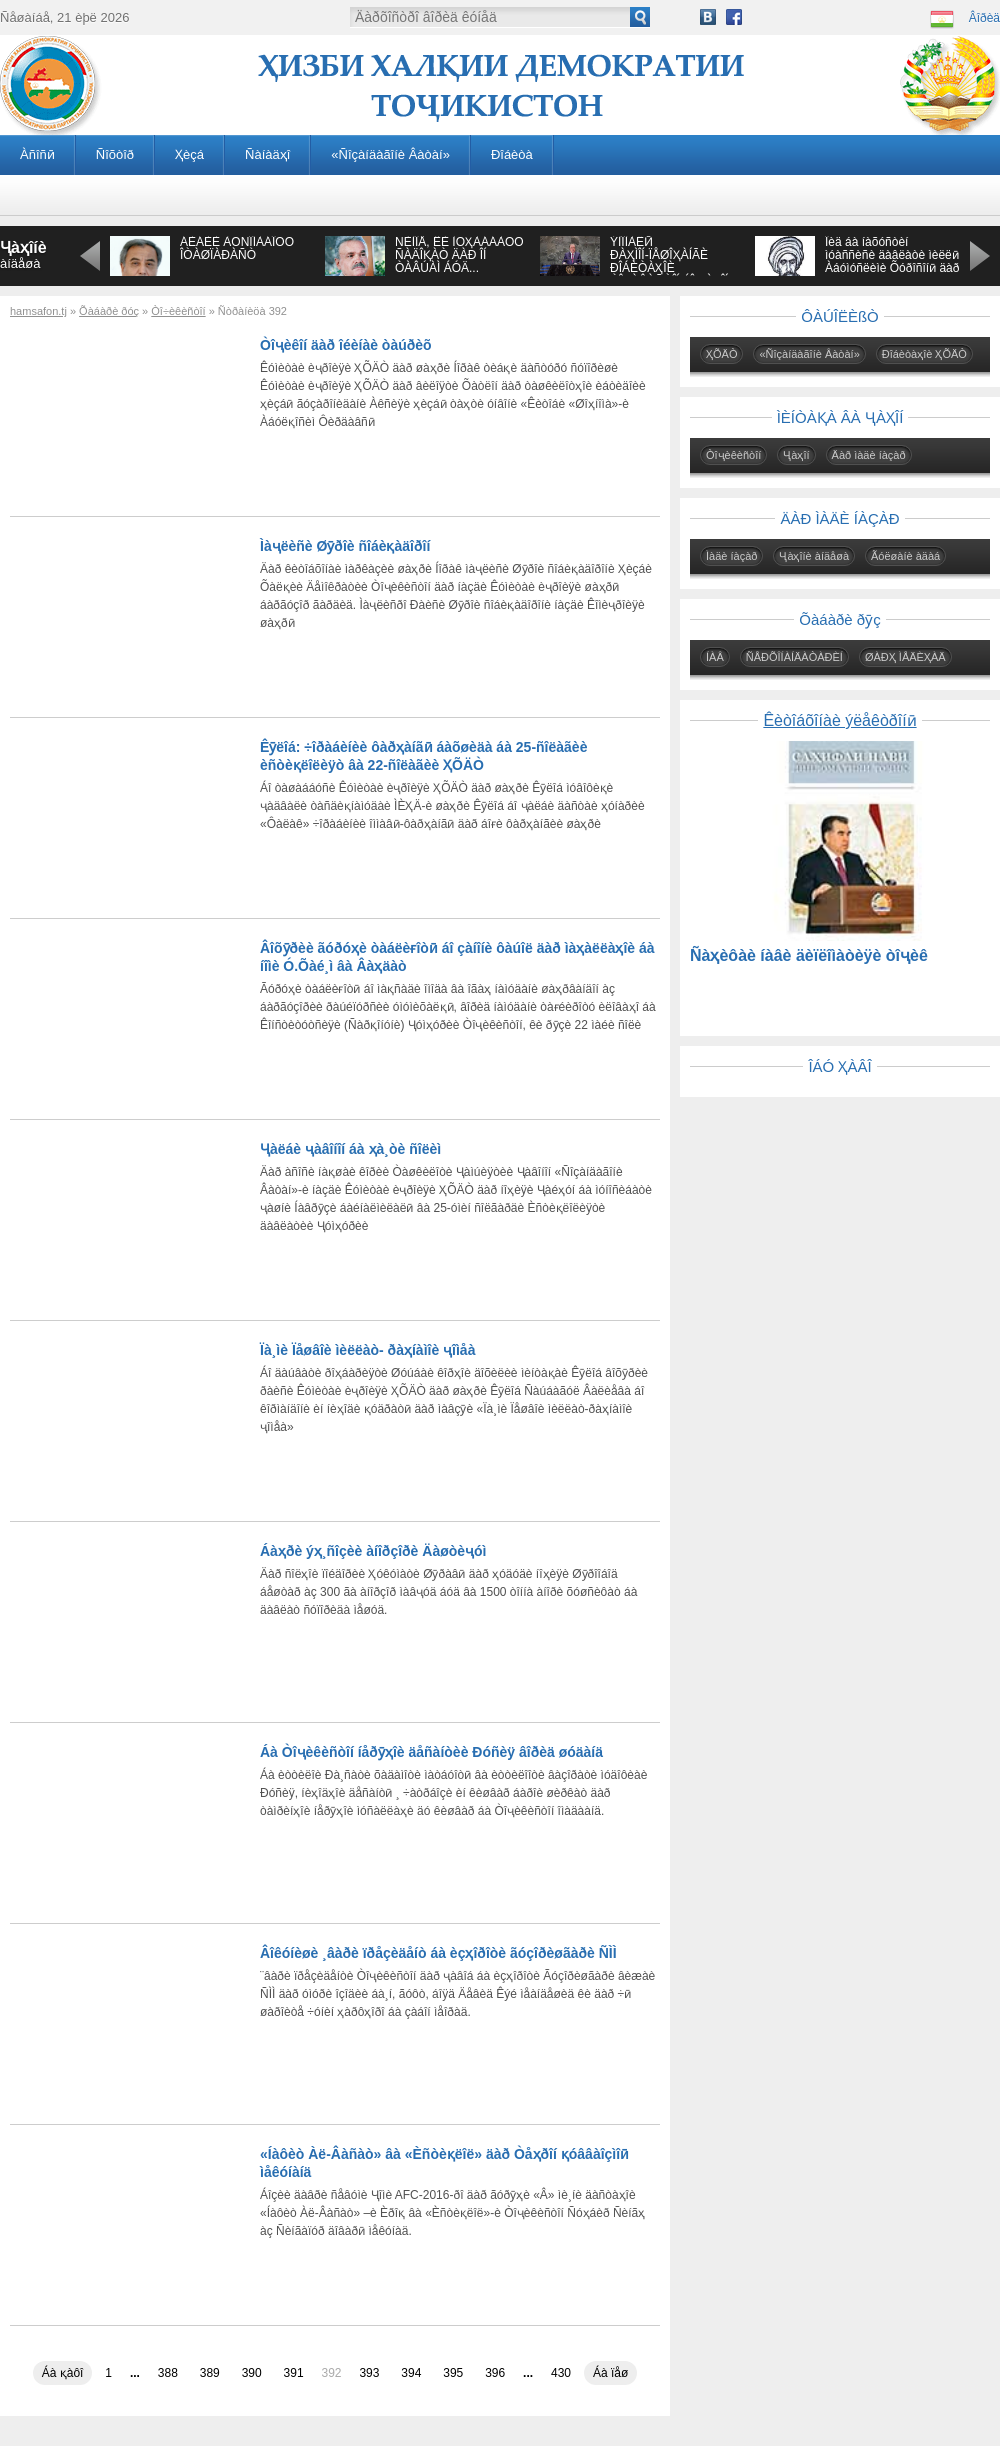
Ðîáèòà (512, 154)
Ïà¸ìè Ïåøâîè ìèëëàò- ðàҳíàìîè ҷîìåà (367, 1350)
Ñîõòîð (115, 154)
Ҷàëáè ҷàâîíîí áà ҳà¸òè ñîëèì (350, 1149)
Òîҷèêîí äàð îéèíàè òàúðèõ (346, 345)
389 (210, 2373)
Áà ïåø (610, 2373)
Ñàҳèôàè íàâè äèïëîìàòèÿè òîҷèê (809, 955)
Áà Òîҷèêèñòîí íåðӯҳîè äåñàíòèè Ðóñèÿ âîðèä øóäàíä (431, 1752)
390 (252, 2373)
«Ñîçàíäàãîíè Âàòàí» (390, 154)
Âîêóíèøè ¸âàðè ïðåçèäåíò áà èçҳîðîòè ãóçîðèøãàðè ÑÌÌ (438, 1953)
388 (168, 2373)
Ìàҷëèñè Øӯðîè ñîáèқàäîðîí (345, 546)
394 (411, 2373)
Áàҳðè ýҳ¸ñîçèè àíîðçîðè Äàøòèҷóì (373, 1551)
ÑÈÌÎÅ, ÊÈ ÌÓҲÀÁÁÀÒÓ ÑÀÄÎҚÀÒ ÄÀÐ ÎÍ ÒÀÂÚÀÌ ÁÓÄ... (459, 255)
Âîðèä (984, 18)
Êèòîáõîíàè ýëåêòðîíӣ (839, 720)
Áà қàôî (63, 2373)
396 (495, 2373)
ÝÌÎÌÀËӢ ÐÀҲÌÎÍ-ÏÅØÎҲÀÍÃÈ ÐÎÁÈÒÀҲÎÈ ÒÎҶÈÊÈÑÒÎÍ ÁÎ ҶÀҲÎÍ (669, 261)
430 (561, 2373)
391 (294, 2373)
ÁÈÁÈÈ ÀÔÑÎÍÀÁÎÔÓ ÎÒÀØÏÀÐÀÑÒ (237, 248)
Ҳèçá (189, 154)
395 (453, 2373)
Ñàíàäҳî (267, 154)
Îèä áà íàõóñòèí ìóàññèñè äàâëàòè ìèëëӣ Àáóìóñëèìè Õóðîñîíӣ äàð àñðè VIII (892, 261)
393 (369, 2373)
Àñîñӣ (37, 154)
